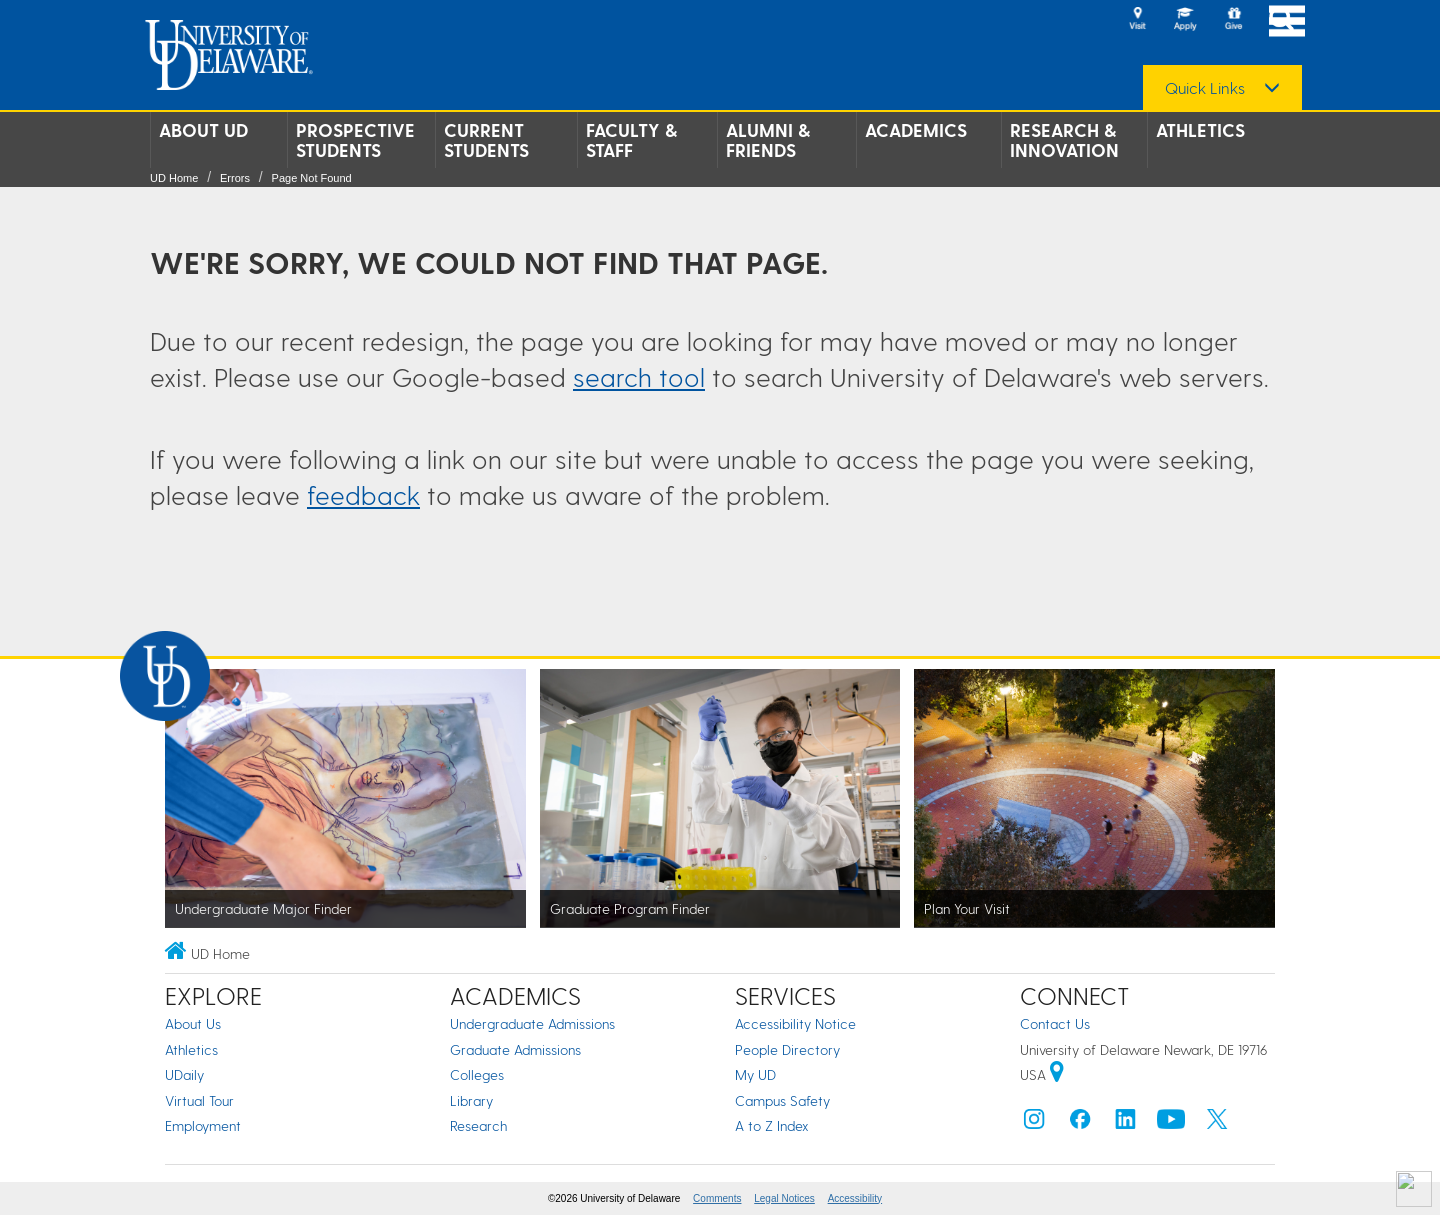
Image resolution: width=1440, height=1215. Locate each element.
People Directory (787, 1049)
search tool (639, 376)
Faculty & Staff (631, 140)
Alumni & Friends (768, 140)
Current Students (486, 140)
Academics (916, 130)
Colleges (477, 1074)
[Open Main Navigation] (1287, 20)
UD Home (174, 178)
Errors (235, 178)
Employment (203, 1125)
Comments (717, 1198)
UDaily (184, 1074)
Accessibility (855, 1198)
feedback (363, 494)
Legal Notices (784, 1198)
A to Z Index (772, 1125)
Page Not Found (312, 178)
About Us (193, 1023)
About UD (203, 130)
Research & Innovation (1064, 140)
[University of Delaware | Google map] (1057, 1074)
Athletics (1200, 130)
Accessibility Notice (795, 1023)
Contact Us (1055, 1023)
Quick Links (1205, 88)
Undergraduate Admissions (532, 1023)
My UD (755, 1074)
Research (478, 1125)
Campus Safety (782, 1100)
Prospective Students (355, 140)
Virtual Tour (199, 1100)
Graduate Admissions (515, 1049)
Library (471, 1100)
